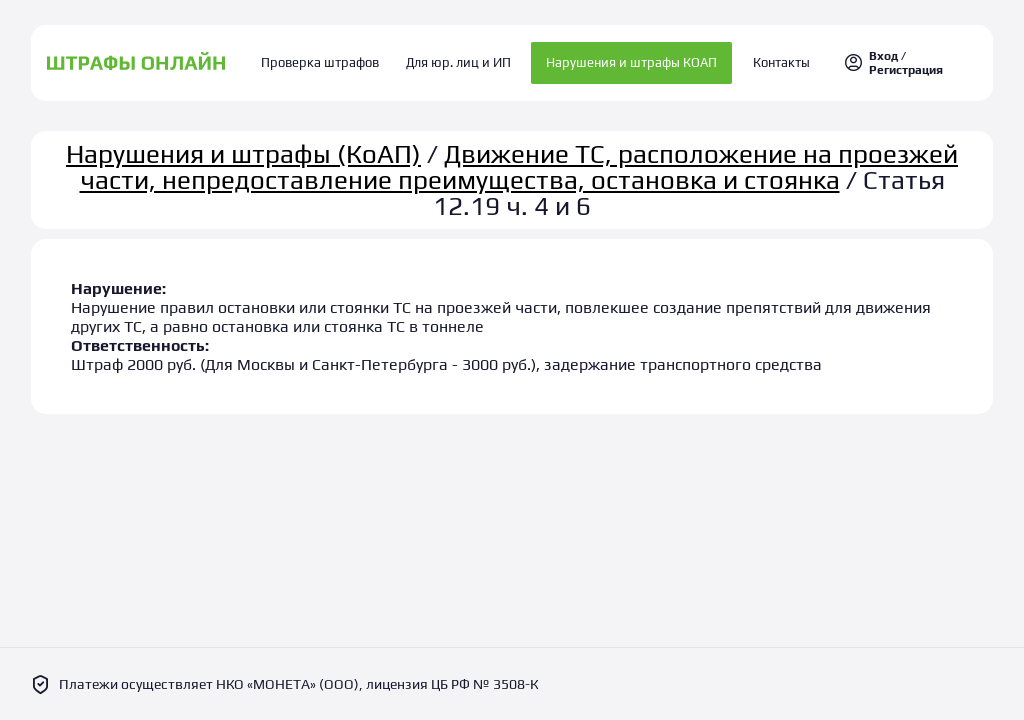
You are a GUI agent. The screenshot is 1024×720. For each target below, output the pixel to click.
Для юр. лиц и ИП (458, 59)
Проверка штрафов (332, 59)
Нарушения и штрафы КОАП (626, 59)
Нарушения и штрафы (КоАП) (243, 146)
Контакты (770, 59)
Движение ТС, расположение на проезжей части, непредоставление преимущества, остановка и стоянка (519, 159)
